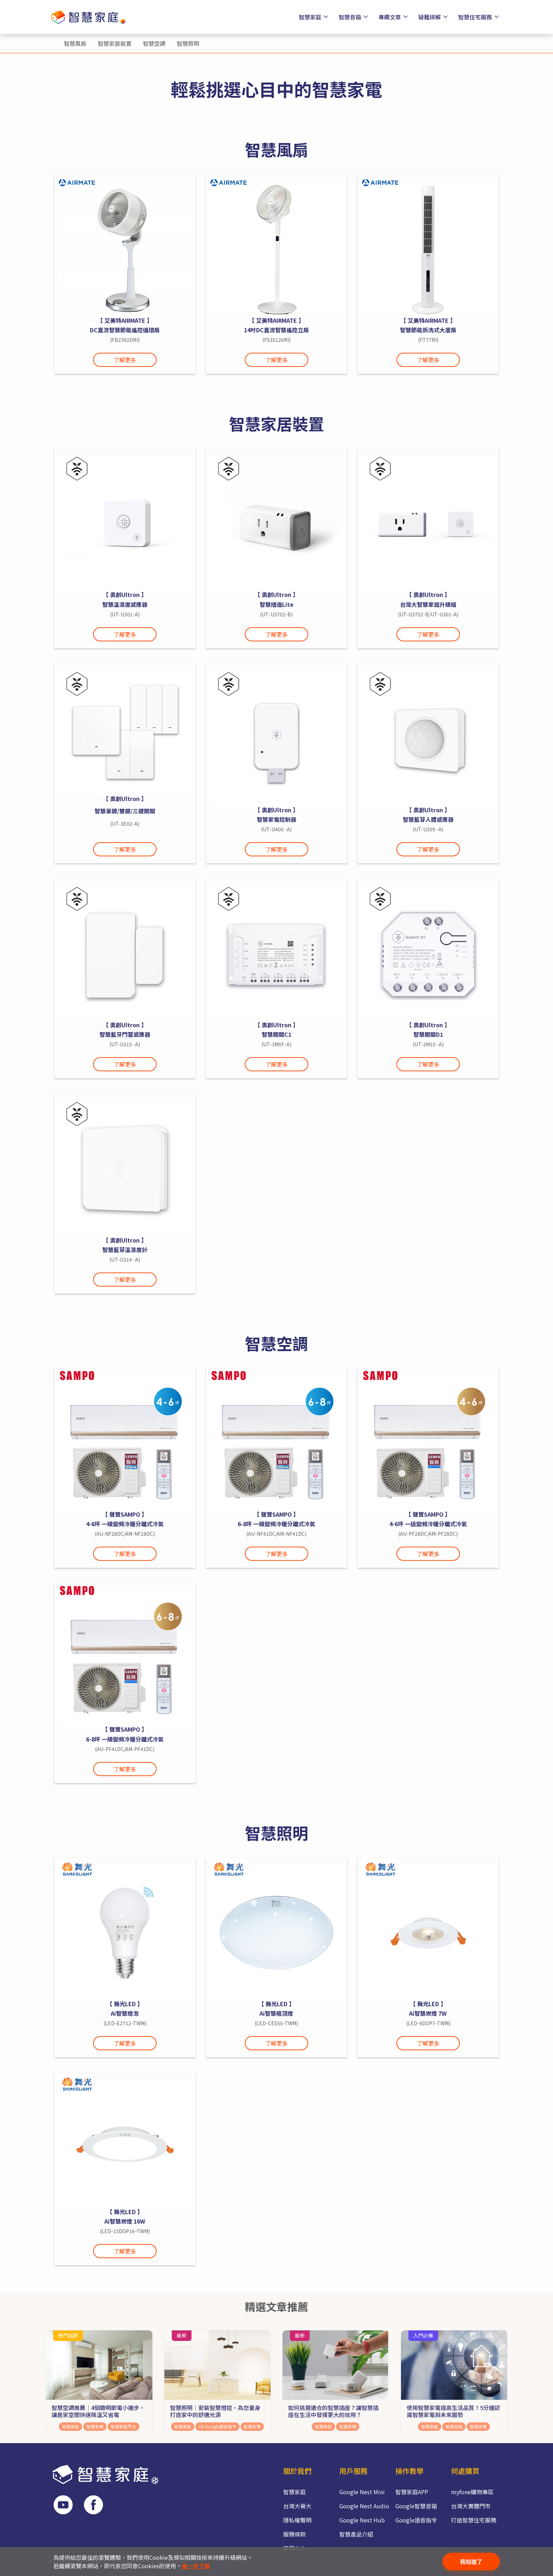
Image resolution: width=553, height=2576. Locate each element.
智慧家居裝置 (115, 43)
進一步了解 (196, 2566)
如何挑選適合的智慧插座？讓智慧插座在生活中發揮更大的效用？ (333, 2411)
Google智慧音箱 (416, 2506)
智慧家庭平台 (123, 2426)
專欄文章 (394, 17)
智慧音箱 (354, 17)
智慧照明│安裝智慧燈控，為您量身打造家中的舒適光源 (215, 2411)
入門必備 (423, 2335)
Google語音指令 (416, 2520)
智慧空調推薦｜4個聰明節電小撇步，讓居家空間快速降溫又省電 (98, 2411)
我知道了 (471, 2561)
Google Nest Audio (364, 2506)
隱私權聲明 (297, 2520)
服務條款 (294, 2534)
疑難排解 (434, 17)
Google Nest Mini (362, 2492)
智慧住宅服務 (479, 17)
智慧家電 (94, 2426)
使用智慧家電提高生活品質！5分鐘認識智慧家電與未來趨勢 (453, 2411)
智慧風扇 (75, 43)
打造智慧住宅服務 (473, 2520)
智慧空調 (154, 43)
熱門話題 (68, 2335)
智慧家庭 (314, 17)
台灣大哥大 (297, 2506)
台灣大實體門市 (471, 2506)
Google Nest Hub (362, 2520)
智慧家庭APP (411, 2492)
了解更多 (125, 360)
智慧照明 (188, 43)
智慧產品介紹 (356, 2534)
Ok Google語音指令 (217, 2426)
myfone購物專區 (472, 2492)
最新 (182, 2335)
